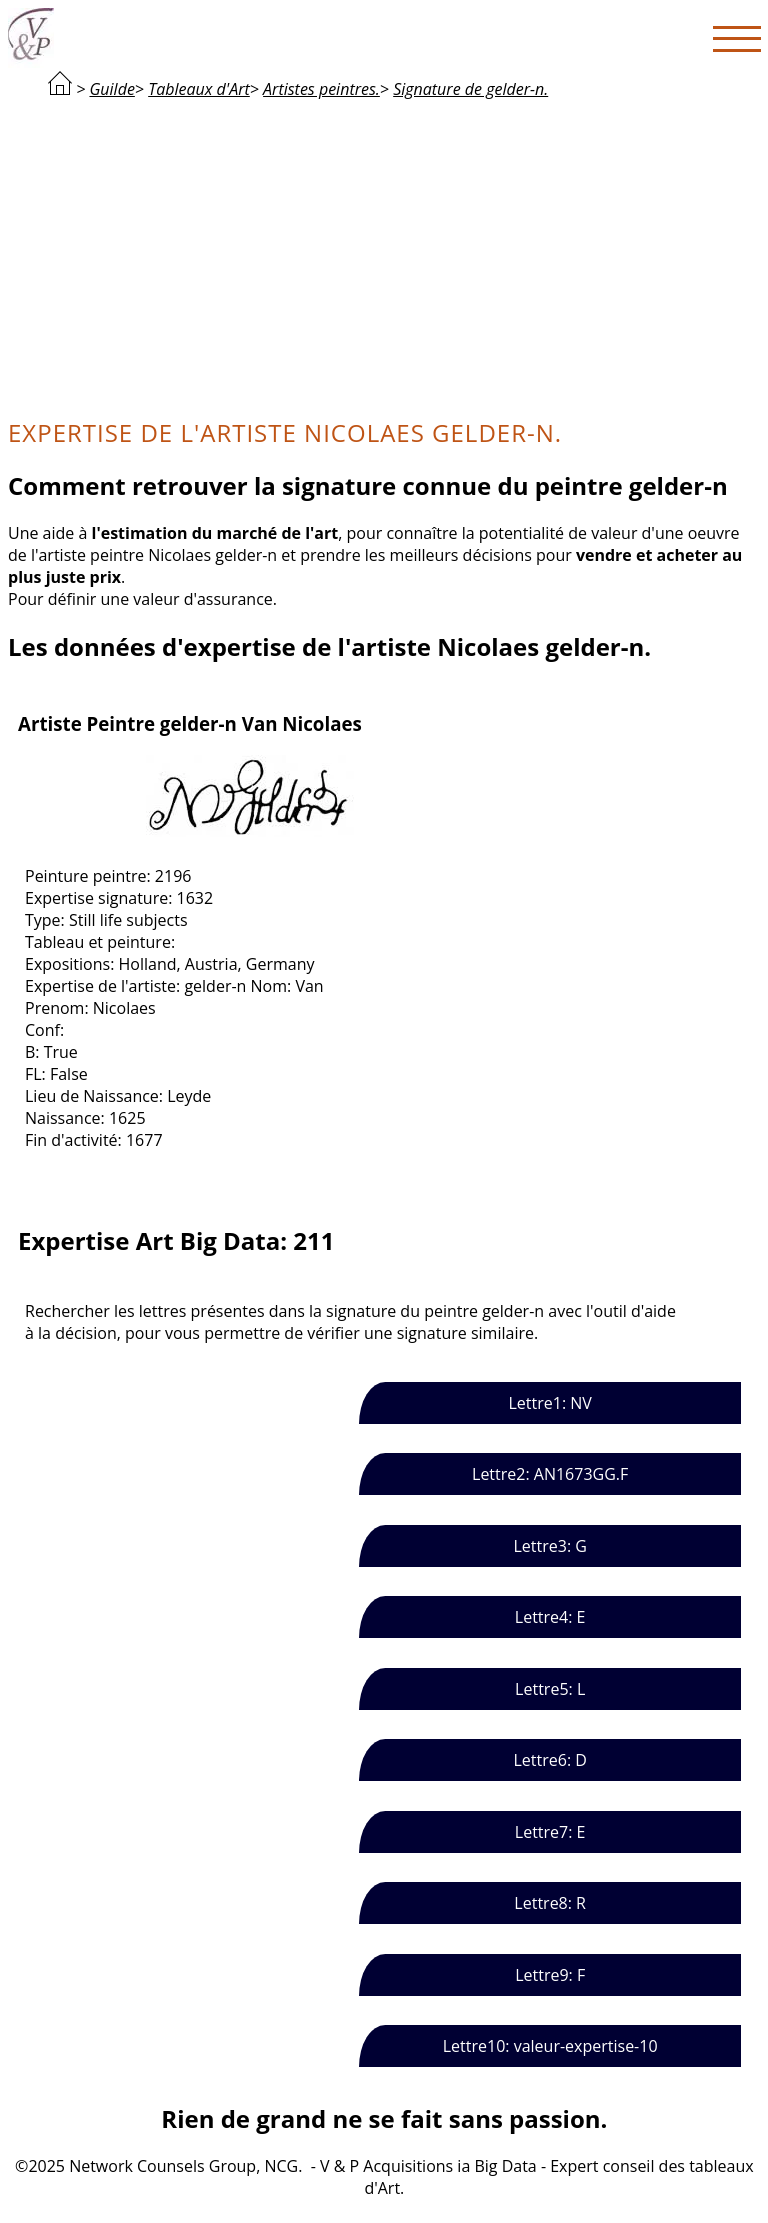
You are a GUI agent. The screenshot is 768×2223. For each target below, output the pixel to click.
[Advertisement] (384, 256)
